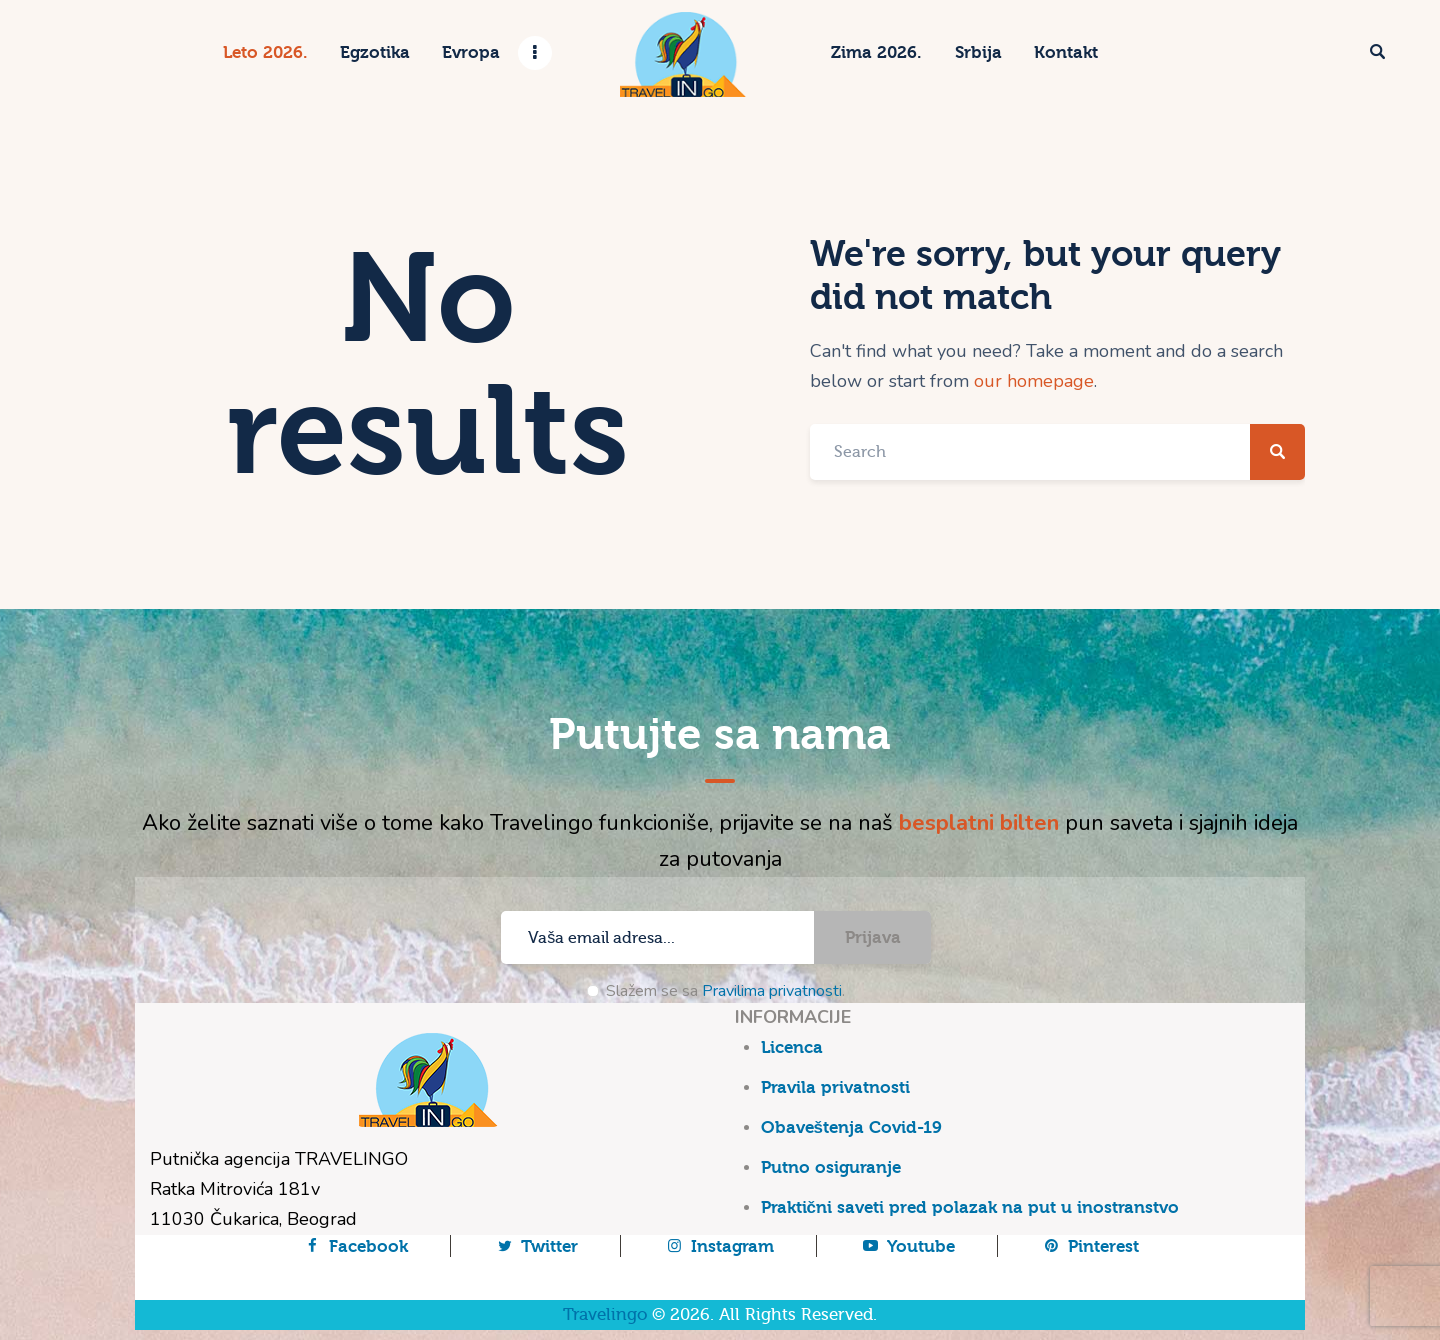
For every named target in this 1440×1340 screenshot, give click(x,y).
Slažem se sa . (725, 991)
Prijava (873, 937)
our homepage (1034, 381)
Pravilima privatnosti (772, 991)
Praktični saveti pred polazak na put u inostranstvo (970, 1207)
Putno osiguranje (831, 1167)
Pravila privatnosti (835, 1087)
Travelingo (605, 1314)
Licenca (792, 1047)
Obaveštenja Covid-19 (851, 1127)
